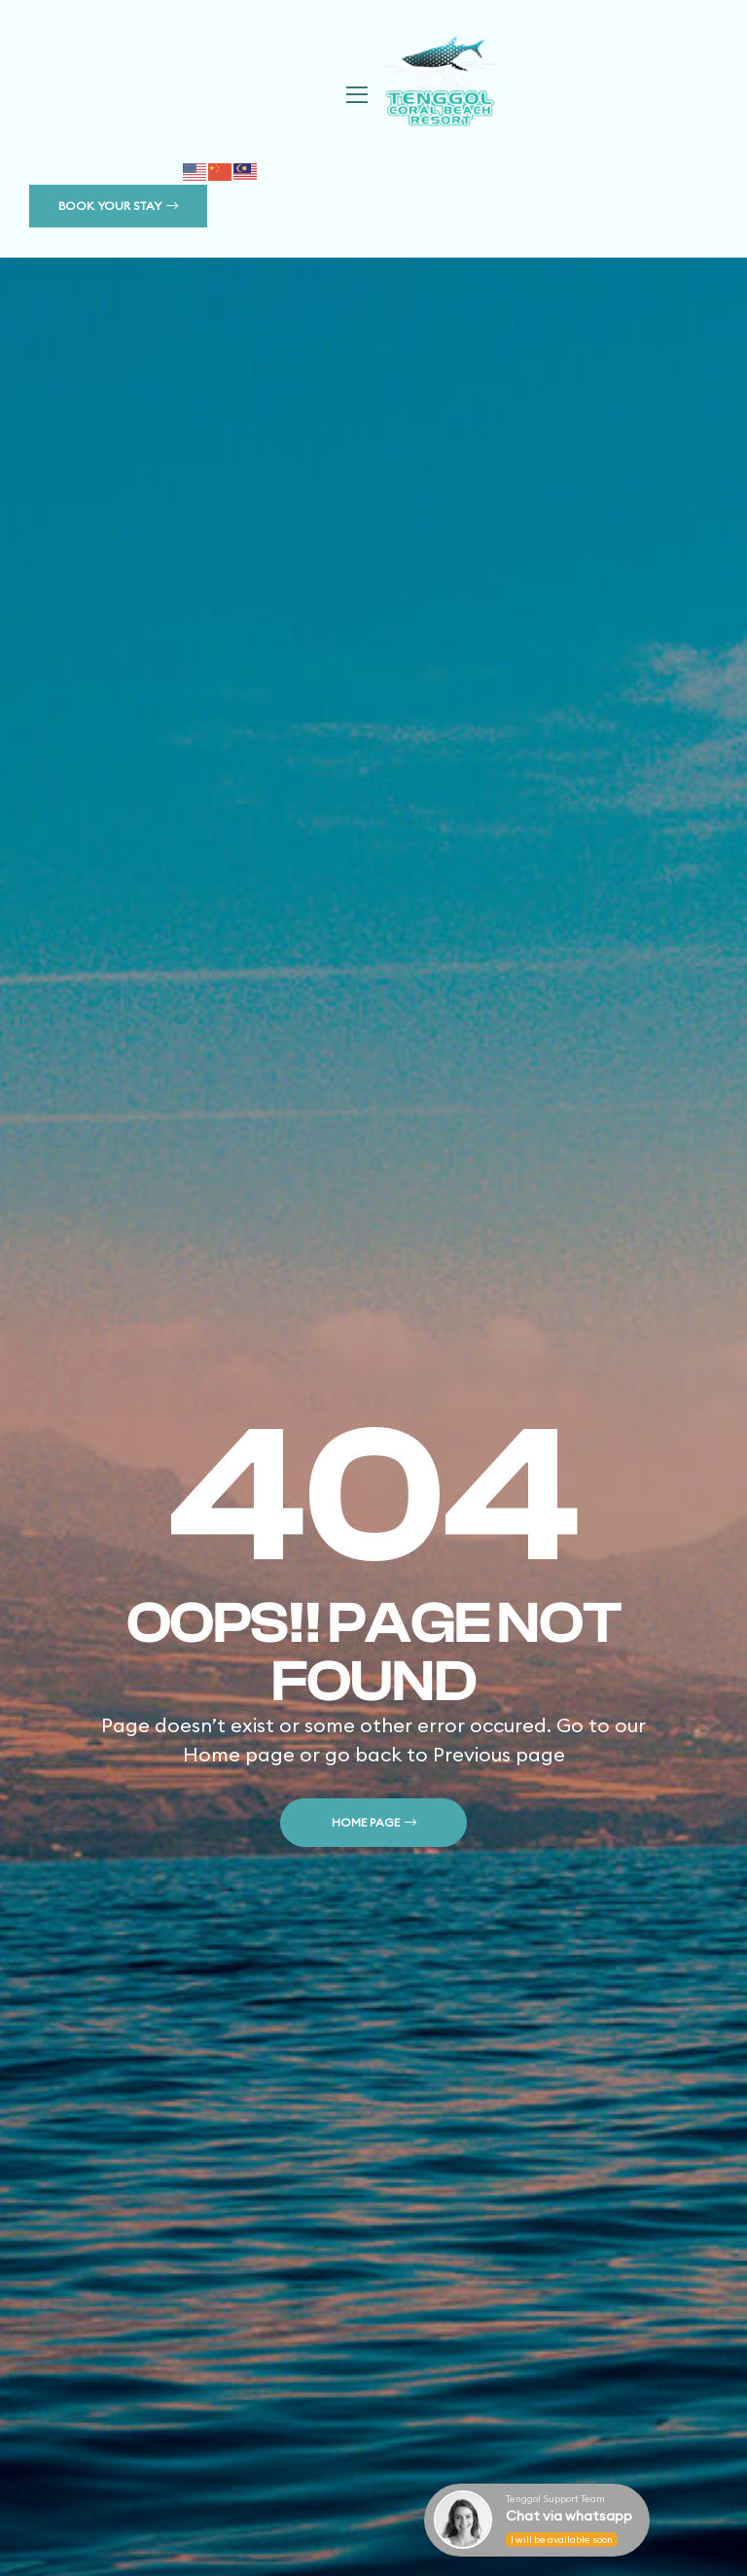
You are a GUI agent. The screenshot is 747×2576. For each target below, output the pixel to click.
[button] (118, 206)
